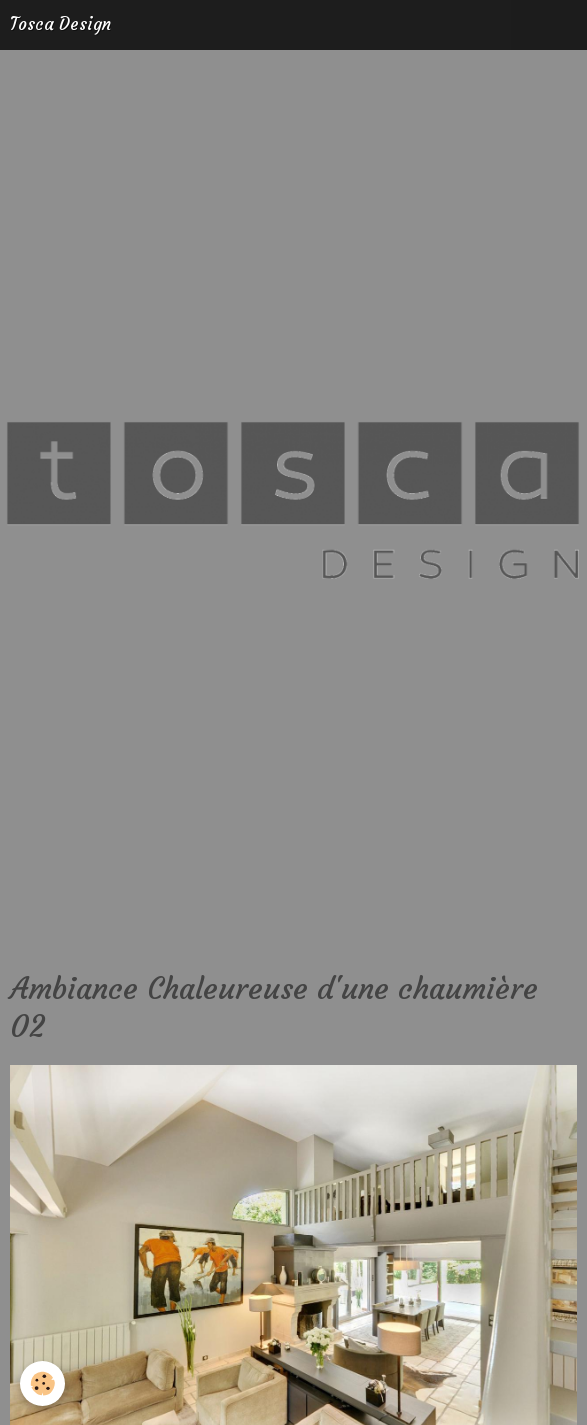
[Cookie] (42, 1383)
